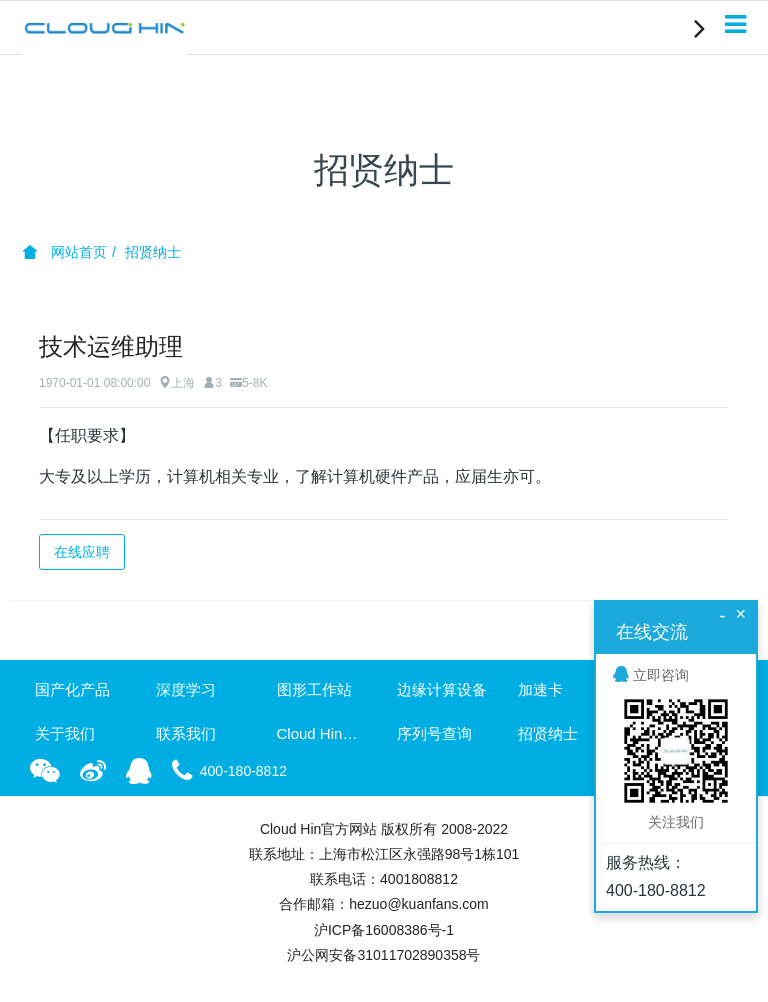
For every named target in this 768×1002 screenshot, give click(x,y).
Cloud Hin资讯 (324, 733)
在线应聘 (82, 552)
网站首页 (65, 252)
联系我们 (186, 733)
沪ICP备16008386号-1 (384, 930)
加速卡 (540, 689)
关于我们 (65, 733)
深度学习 (186, 689)
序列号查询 (434, 733)
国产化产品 (72, 689)
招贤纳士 (153, 252)
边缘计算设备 (442, 689)
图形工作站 (314, 689)
